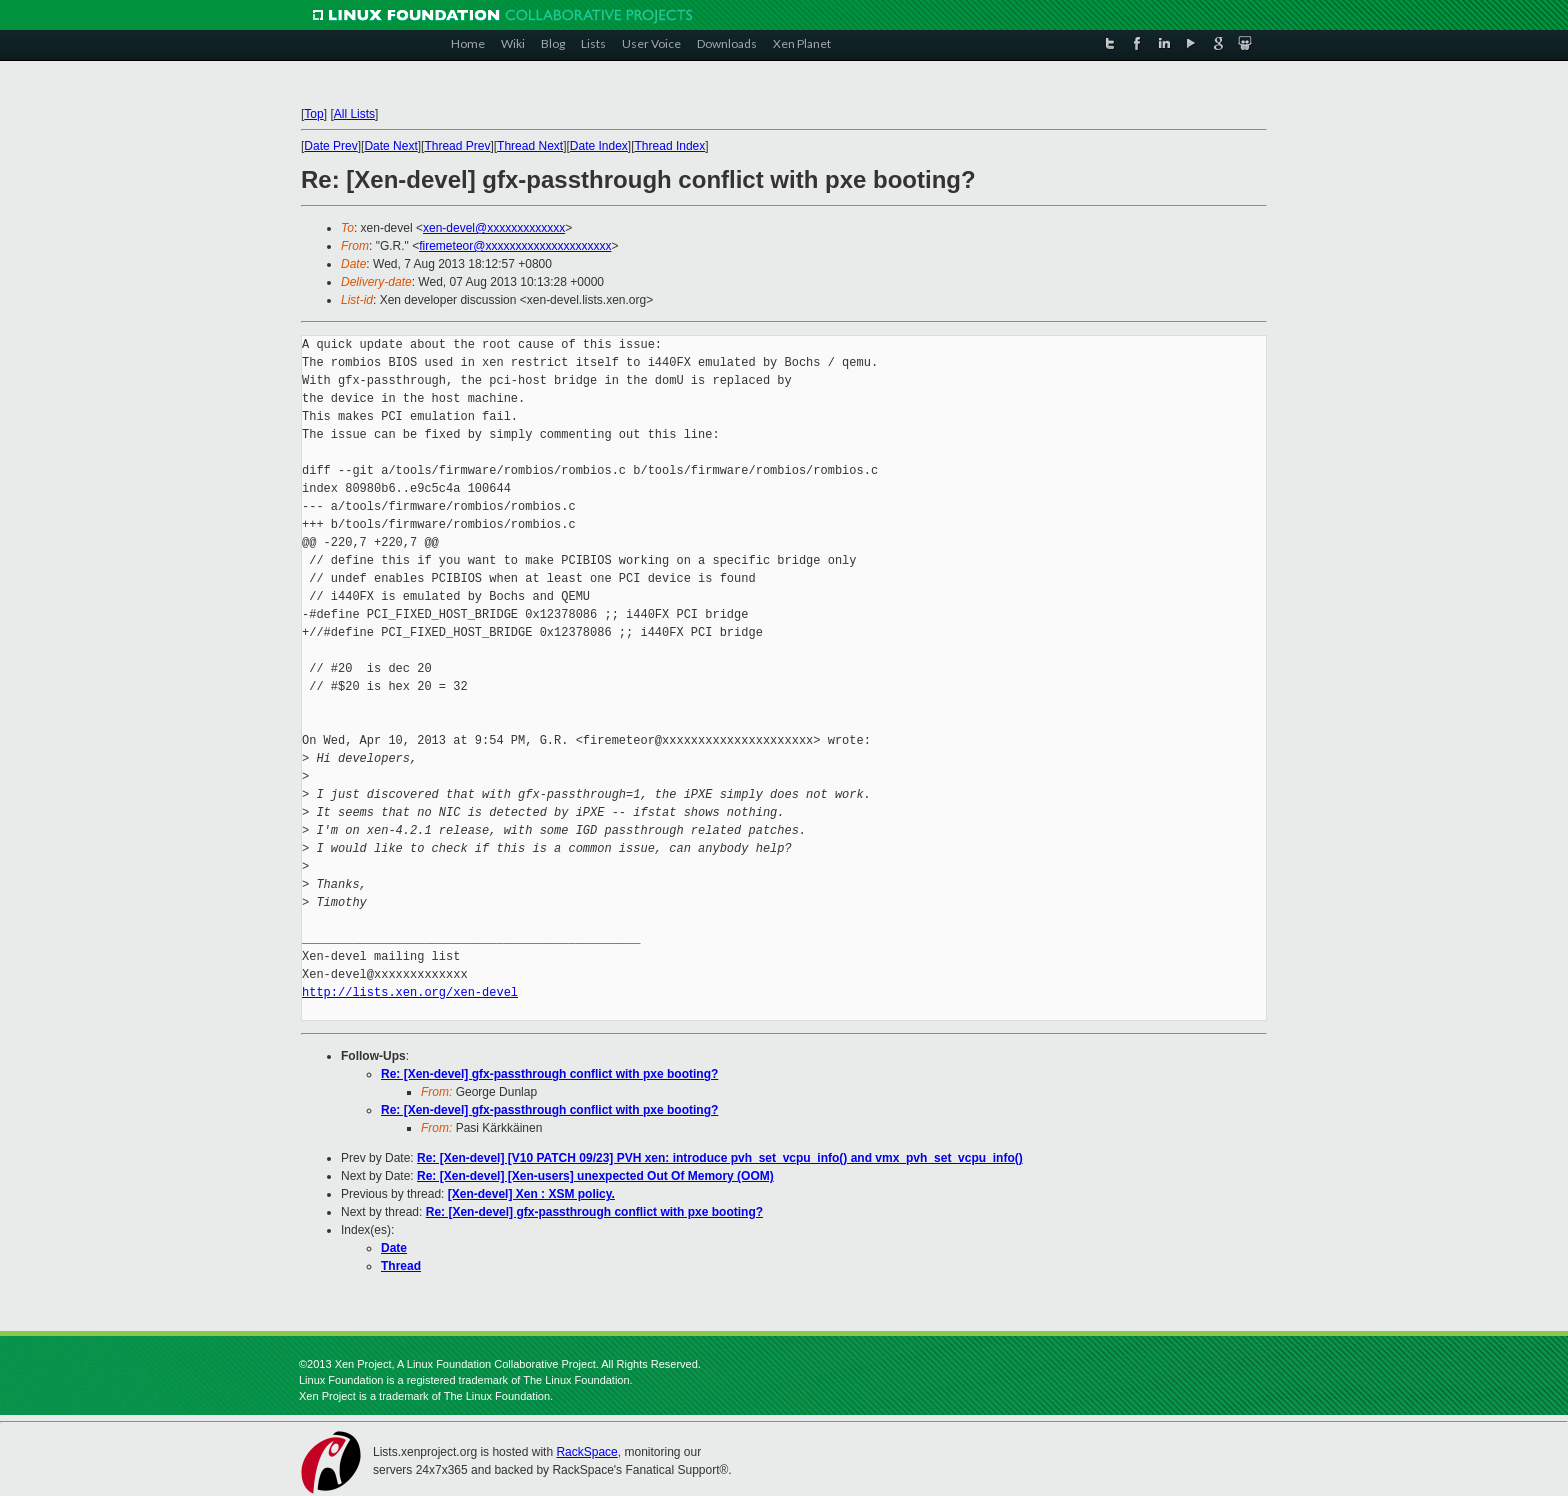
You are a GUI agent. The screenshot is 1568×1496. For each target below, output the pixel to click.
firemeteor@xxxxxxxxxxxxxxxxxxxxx (515, 246)
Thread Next (530, 146)
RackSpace (586, 1452)
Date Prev (330, 146)
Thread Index (670, 146)
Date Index (599, 146)
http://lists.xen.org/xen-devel (410, 992)
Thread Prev (457, 146)
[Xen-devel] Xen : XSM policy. (531, 1194)
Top (313, 114)
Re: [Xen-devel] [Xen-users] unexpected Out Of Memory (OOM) (595, 1176)
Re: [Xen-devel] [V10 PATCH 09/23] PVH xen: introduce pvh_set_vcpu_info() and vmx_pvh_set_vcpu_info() (720, 1158)
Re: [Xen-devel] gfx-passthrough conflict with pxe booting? (549, 1074)
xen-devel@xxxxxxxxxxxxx (494, 228)
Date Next (390, 146)
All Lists (354, 114)
